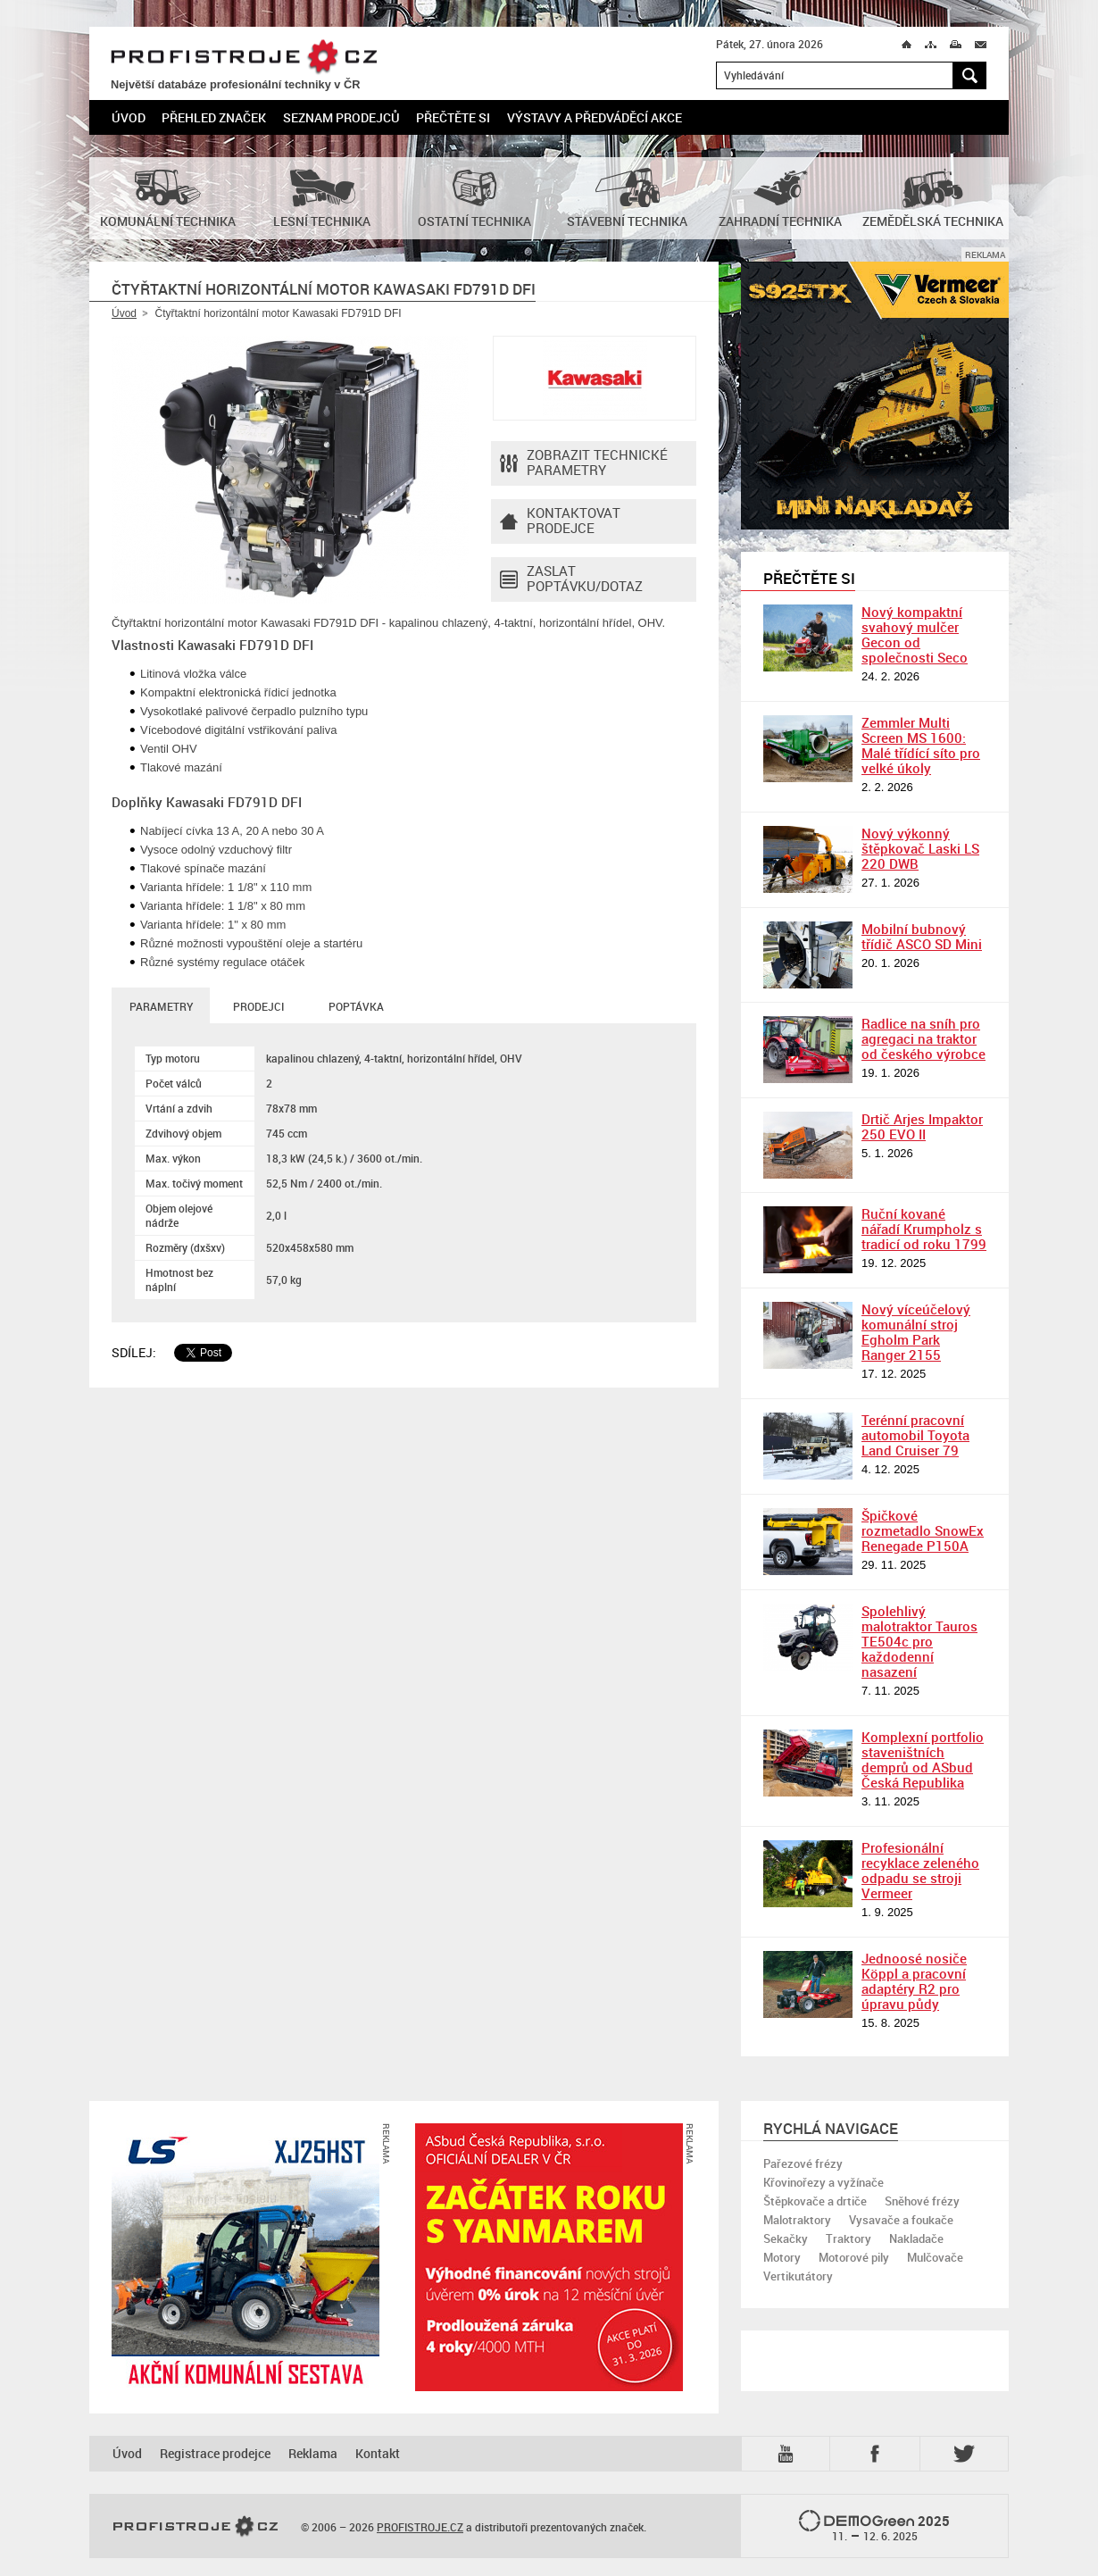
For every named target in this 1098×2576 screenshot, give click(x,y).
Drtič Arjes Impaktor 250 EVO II (922, 1126)
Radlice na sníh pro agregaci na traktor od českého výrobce (923, 1038)
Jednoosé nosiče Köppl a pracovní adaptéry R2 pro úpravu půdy (914, 1981)
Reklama (312, 2453)
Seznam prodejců (341, 117)
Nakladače (916, 2238)
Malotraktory (797, 2220)
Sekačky (785, 2238)
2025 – (874, 2527)
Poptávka (356, 1006)
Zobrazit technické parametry (584, 463)
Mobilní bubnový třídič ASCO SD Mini (921, 936)
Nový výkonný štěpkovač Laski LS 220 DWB (920, 848)
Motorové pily (854, 2257)
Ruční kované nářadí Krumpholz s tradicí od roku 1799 (923, 1229)
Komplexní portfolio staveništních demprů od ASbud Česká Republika (922, 1759)
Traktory (848, 2238)
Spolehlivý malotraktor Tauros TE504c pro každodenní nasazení (919, 1641)
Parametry (161, 1006)
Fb (877, 2454)
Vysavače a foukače (901, 2220)
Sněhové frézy (922, 2201)
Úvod (129, 117)
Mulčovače (935, 2257)
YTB (789, 2453)
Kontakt (377, 2453)
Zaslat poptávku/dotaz (571, 579)
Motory (782, 2257)
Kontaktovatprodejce (560, 521)
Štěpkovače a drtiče (815, 2201)
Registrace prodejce (215, 2453)
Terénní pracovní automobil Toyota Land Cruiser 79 (915, 1435)
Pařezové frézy (803, 2163)
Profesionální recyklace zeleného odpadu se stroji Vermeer (920, 1870)
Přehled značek (214, 117)
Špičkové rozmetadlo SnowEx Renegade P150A (922, 1530)
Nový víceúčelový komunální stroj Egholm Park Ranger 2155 (915, 1331)
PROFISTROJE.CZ (244, 57)
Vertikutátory (798, 2276)
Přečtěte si (453, 117)
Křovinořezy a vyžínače (823, 2182)
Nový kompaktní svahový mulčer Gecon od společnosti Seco (914, 634)
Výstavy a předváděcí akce (594, 117)
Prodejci (258, 1006)
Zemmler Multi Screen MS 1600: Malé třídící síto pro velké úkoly (920, 745)
